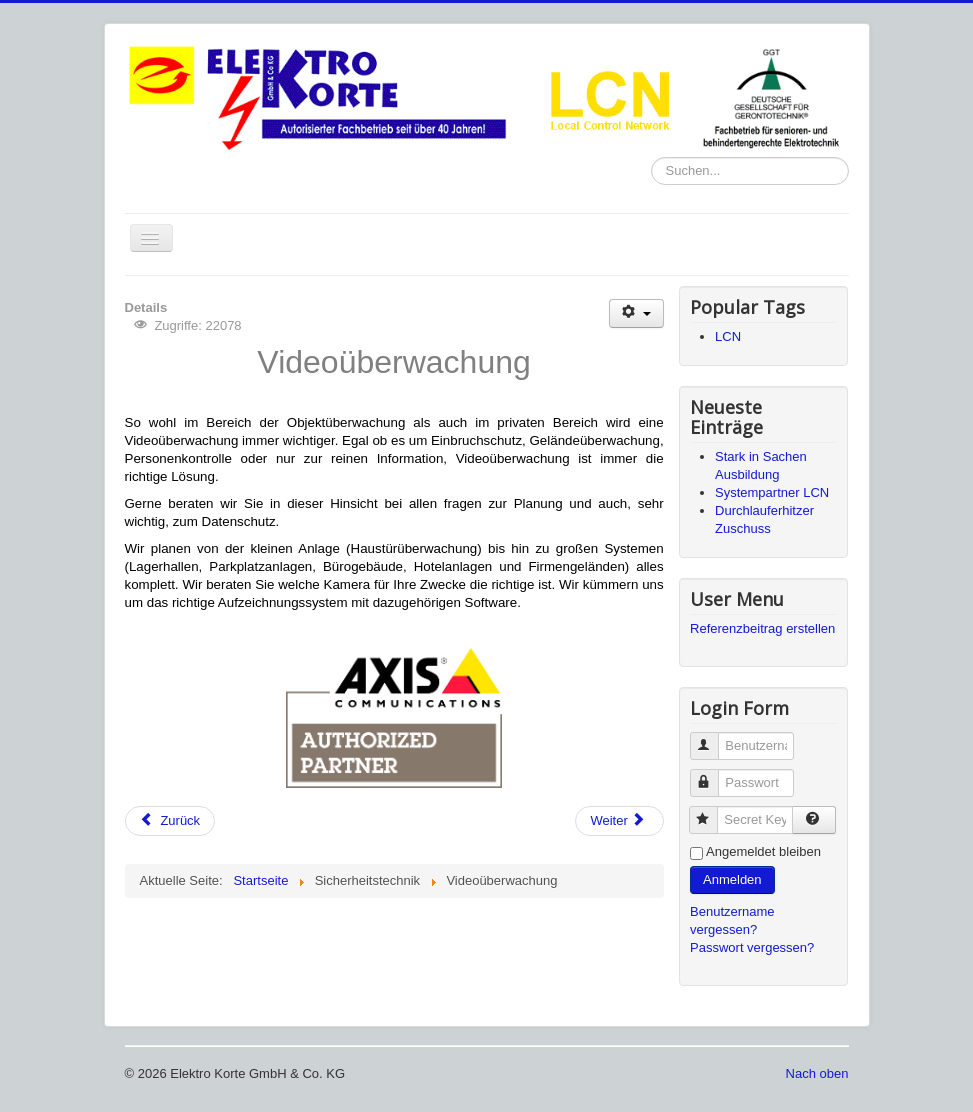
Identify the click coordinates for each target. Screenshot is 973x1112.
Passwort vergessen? (752, 947)
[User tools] (636, 313)
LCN (728, 336)
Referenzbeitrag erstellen (762, 628)
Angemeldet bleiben (763, 851)
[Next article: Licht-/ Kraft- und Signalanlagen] (619, 821)
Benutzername (713, 737)
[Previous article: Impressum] (170, 821)
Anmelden (732, 879)
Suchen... (651, 157)
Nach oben (817, 1073)
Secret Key (712, 811)
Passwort (713, 774)
